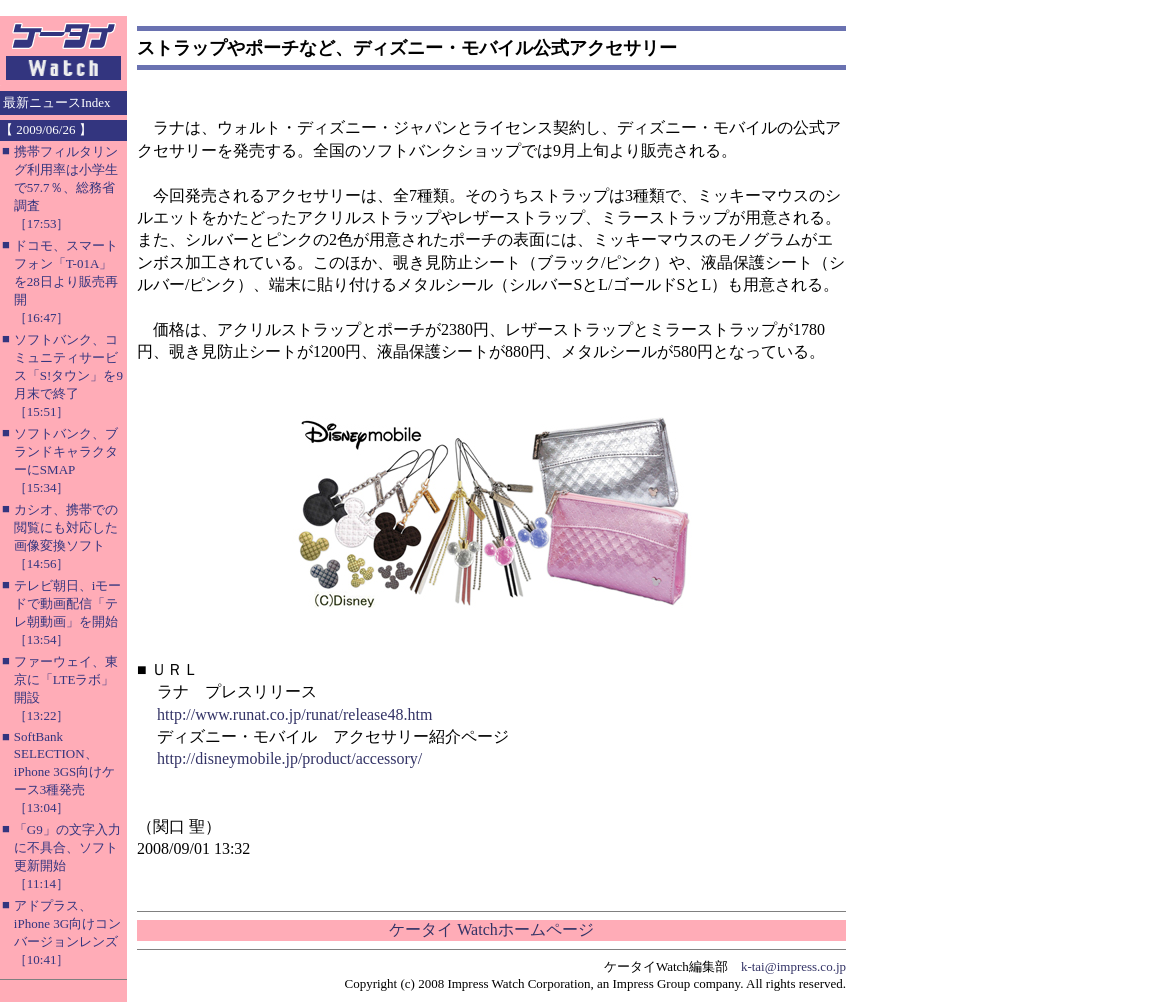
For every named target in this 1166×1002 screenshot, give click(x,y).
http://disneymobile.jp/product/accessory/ (289, 758)
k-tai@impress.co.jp (793, 966)
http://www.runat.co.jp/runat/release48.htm (294, 714)
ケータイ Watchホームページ (491, 929)
